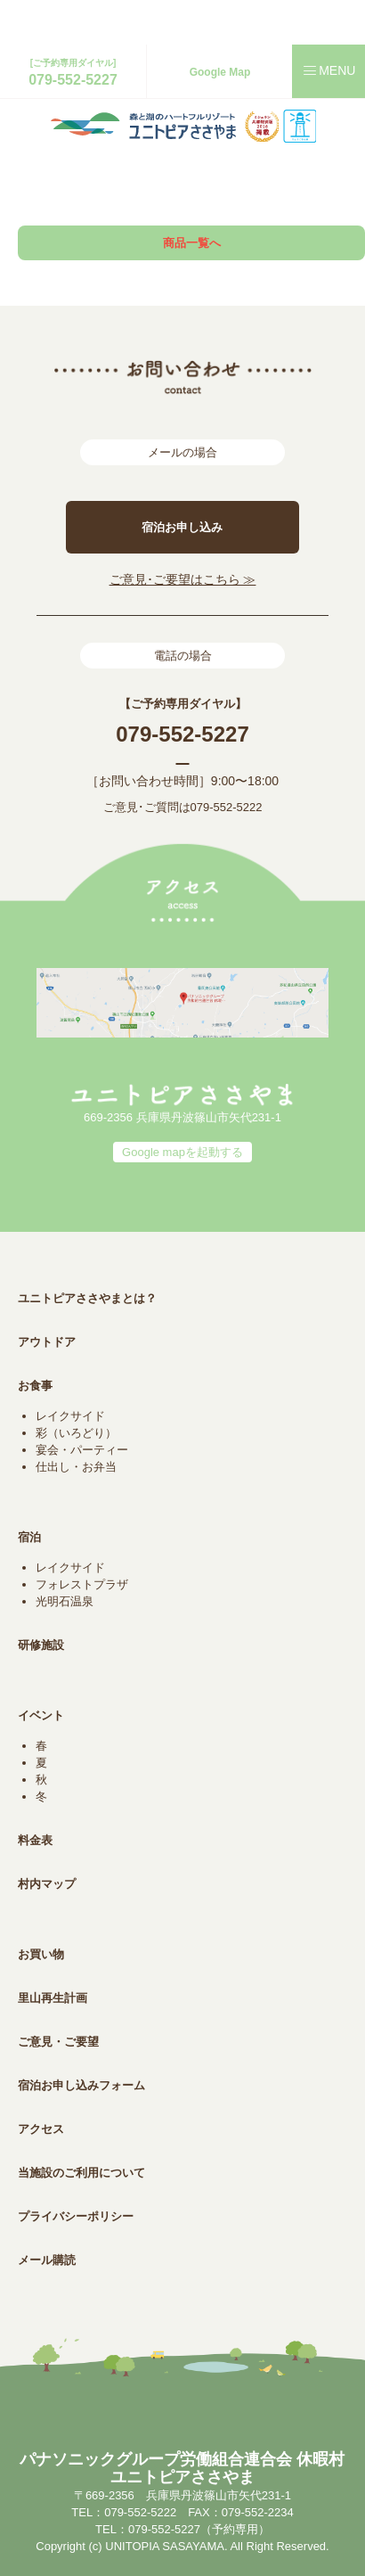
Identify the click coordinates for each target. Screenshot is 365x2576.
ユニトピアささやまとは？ (87, 1298)
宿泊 (29, 1537)
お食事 (35, 1385)
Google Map (220, 72)
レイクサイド (70, 1416)
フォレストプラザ (82, 1584)
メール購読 (47, 2260)
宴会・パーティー (82, 1449)
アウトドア (47, 1342)
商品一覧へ (192, 243)
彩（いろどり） (76, 1433)
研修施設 (41, 1645)
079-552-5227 (73, 79)
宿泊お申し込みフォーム (81, 2085)
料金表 (35, 1840)
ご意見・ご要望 (58, 2041)
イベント (41, 1715)
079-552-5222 (227, 807)
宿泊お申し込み (182, 527)
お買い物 (41, 1954)
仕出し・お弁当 (76, 1466)
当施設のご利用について (81, 2172)
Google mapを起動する (182, 1152)
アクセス (41, 2129)
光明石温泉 (64, 1601)
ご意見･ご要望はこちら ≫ (183, 579)
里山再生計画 (52, 1998)
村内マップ (47, 1884)
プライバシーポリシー (76, 2216)
